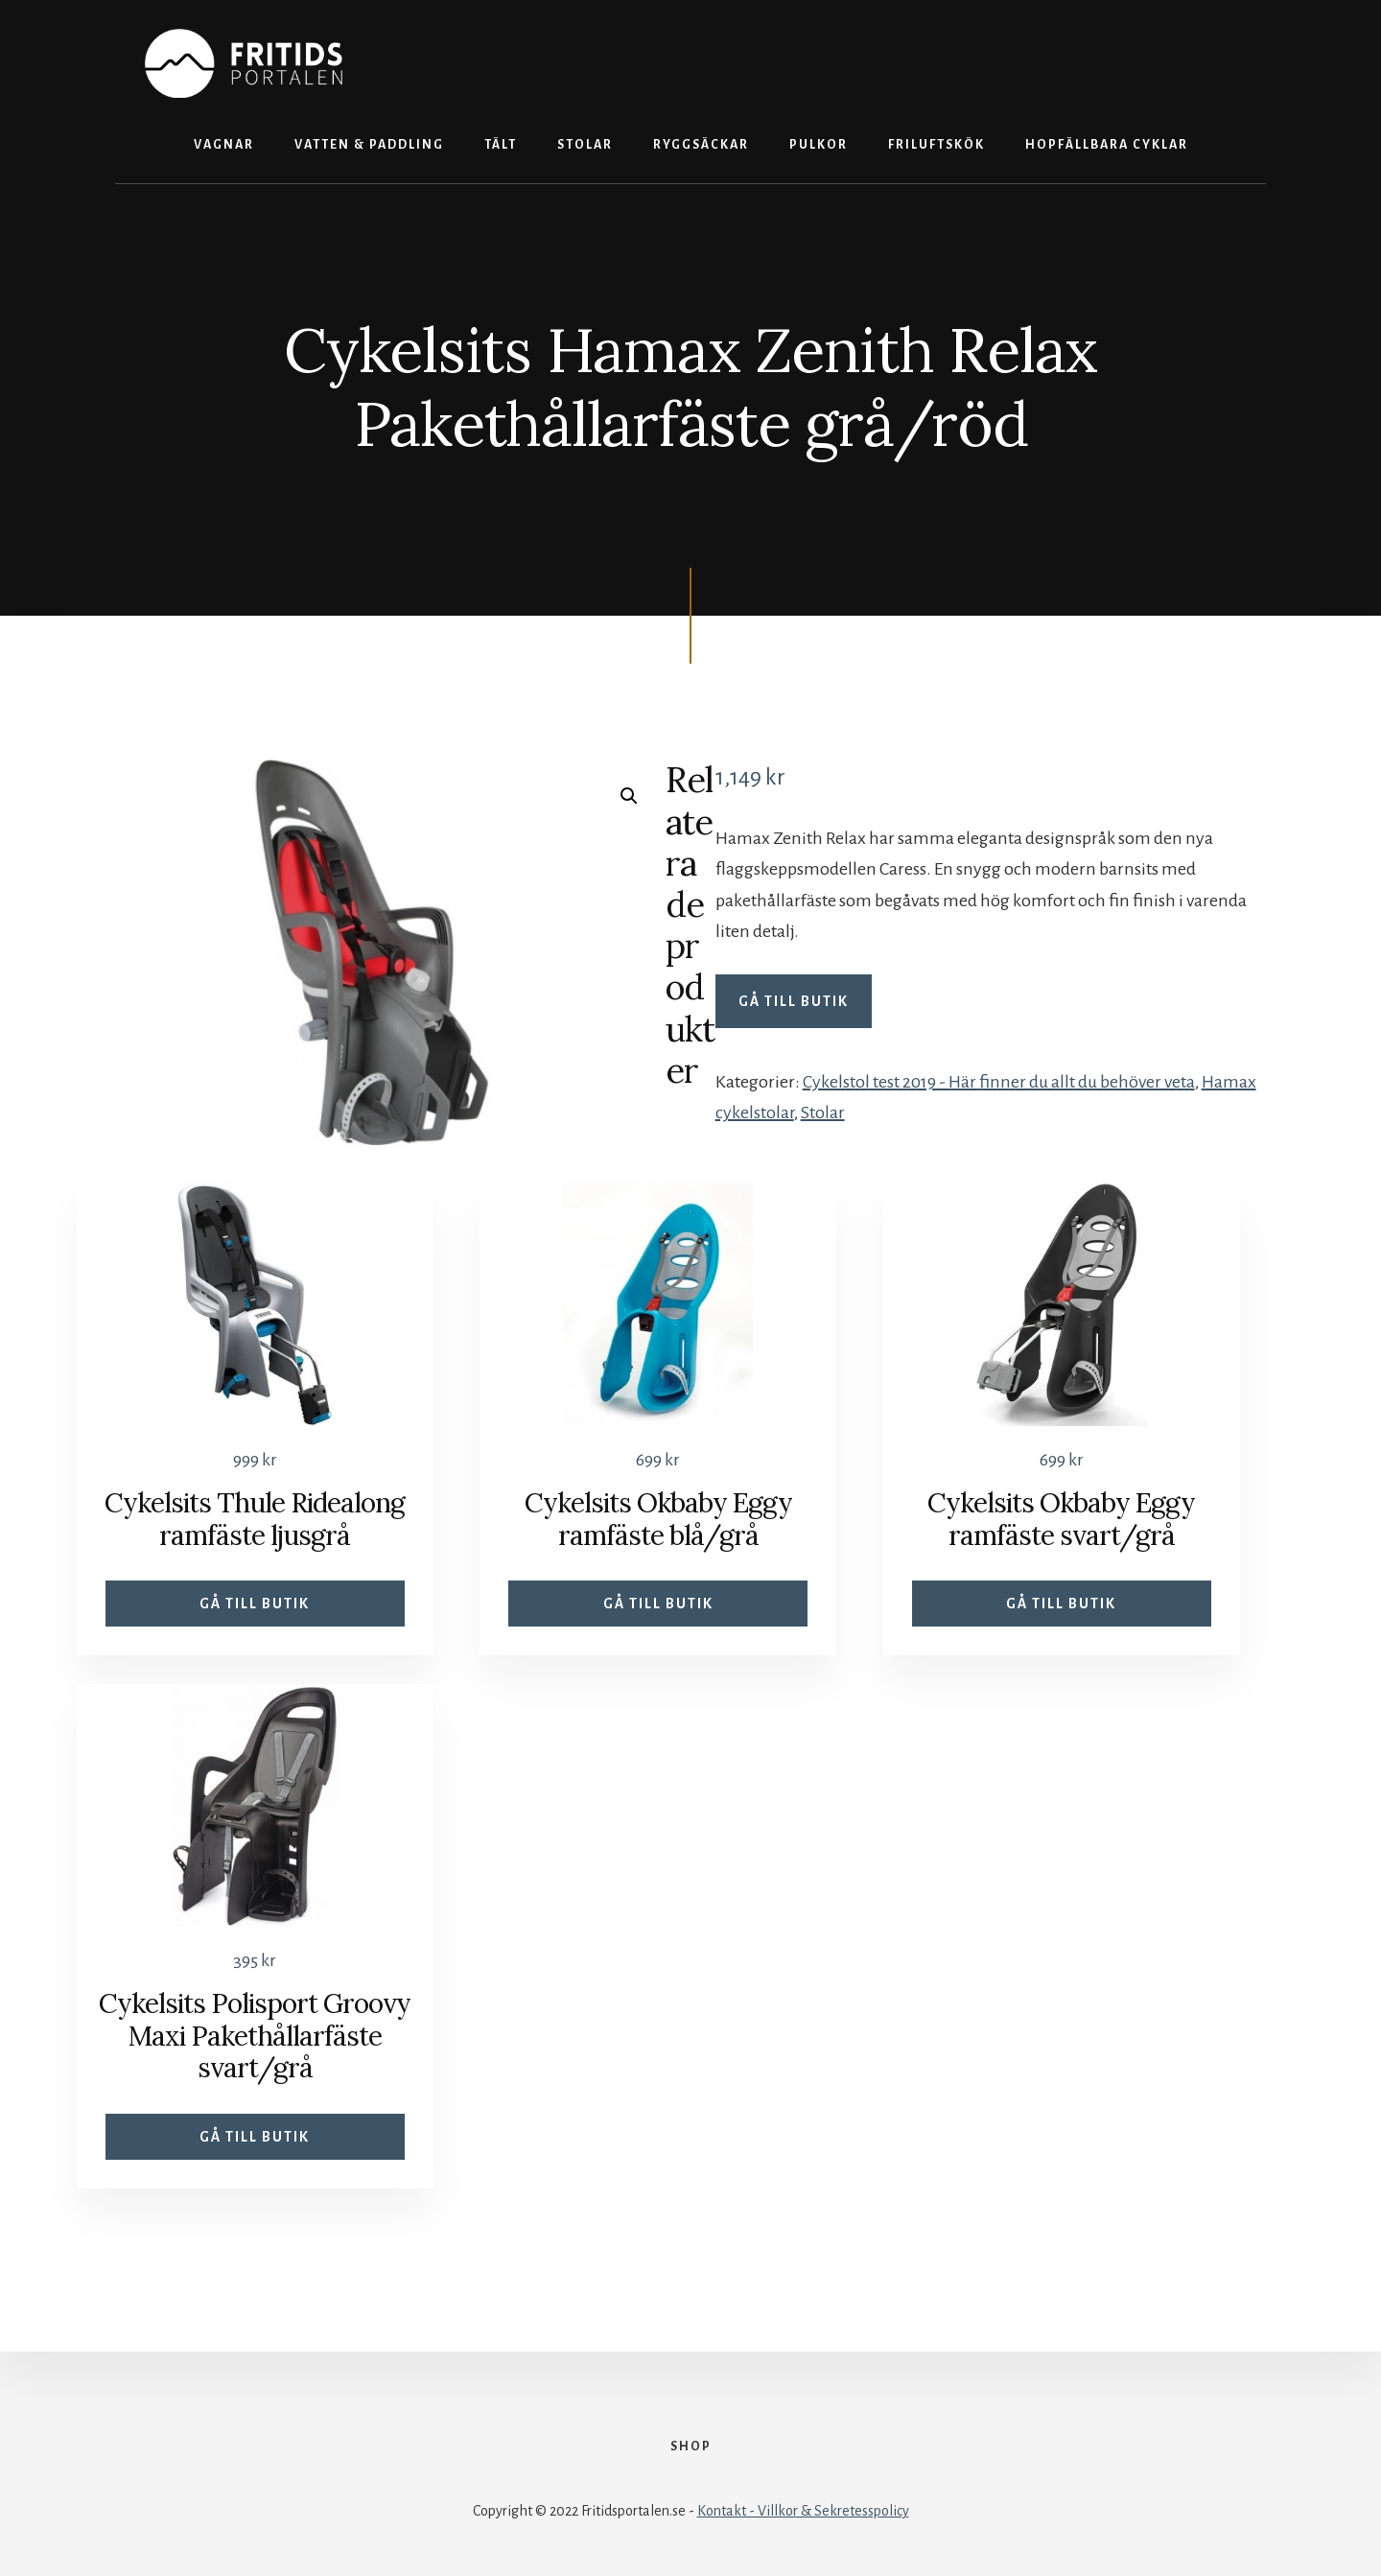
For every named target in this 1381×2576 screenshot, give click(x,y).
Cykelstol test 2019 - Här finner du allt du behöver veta (999, 1081)
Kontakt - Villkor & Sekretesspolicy (803, 2510)
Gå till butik (793, 1001)
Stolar (823, 1112)
